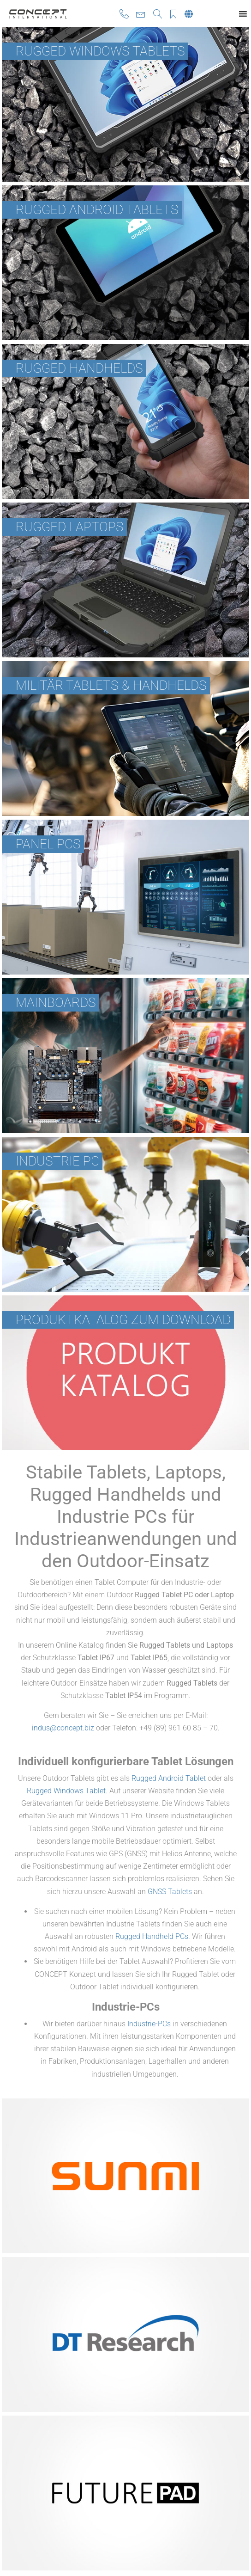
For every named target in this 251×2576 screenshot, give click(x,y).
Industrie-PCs (149, 2023)
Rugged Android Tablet (168, 1778)
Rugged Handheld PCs (151, 1936)
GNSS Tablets (170, 1891)
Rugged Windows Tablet (66, 1790)
